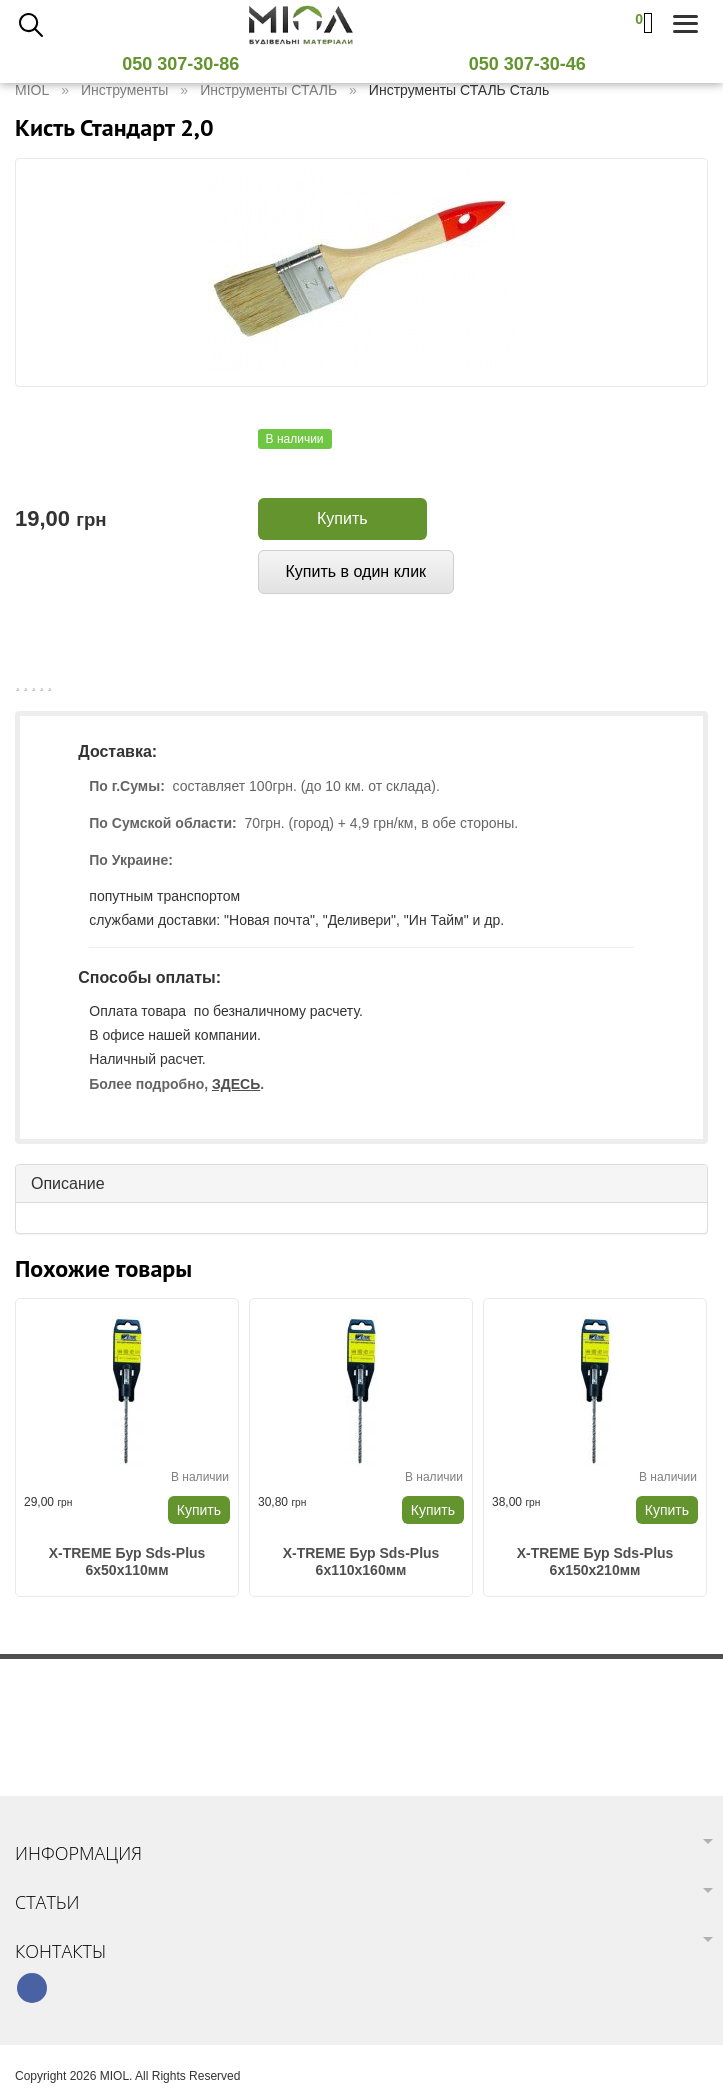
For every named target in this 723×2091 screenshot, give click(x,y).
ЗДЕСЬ (236, 1084)
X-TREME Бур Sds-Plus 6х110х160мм (361, 1561)
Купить (342, 518)
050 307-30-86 (188, 64)
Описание (68, 1183)
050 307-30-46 (535, 64)
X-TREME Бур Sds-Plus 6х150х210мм (595, 1561)
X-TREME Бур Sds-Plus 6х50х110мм (127, 1561)
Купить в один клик (356, 571)
